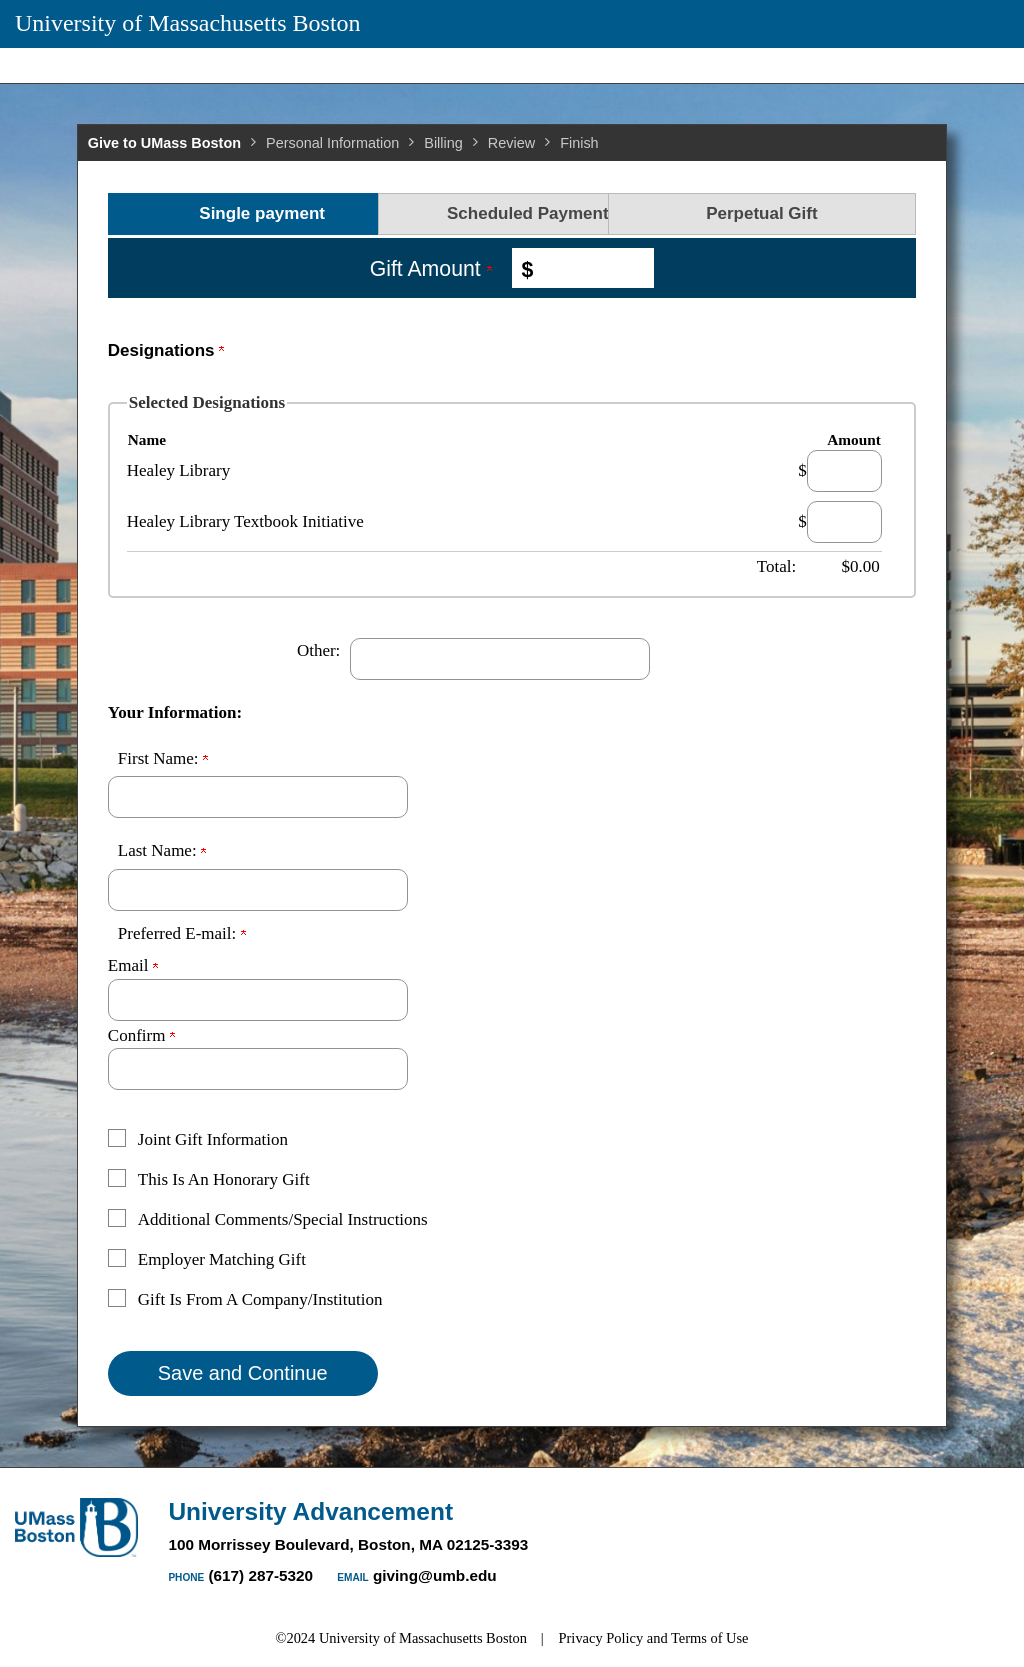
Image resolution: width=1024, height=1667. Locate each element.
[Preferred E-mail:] (258, 1000)
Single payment (241, 213)
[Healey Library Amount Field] (844, 471)
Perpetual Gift (782, 213)
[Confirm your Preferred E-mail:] (258, 1069)
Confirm (141, 1035)
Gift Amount (431, 269)
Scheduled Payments (511, 213)
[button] (497, 1142)
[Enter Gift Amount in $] (591, 268)
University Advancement (310, 1511)
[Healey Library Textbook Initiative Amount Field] (844, 522)
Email (133, 965)
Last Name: (162, 850)
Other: (318, 650)
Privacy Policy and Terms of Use (654, 1638)
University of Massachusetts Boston (188, 23)
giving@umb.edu (435, 1575)
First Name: (163, 758)
